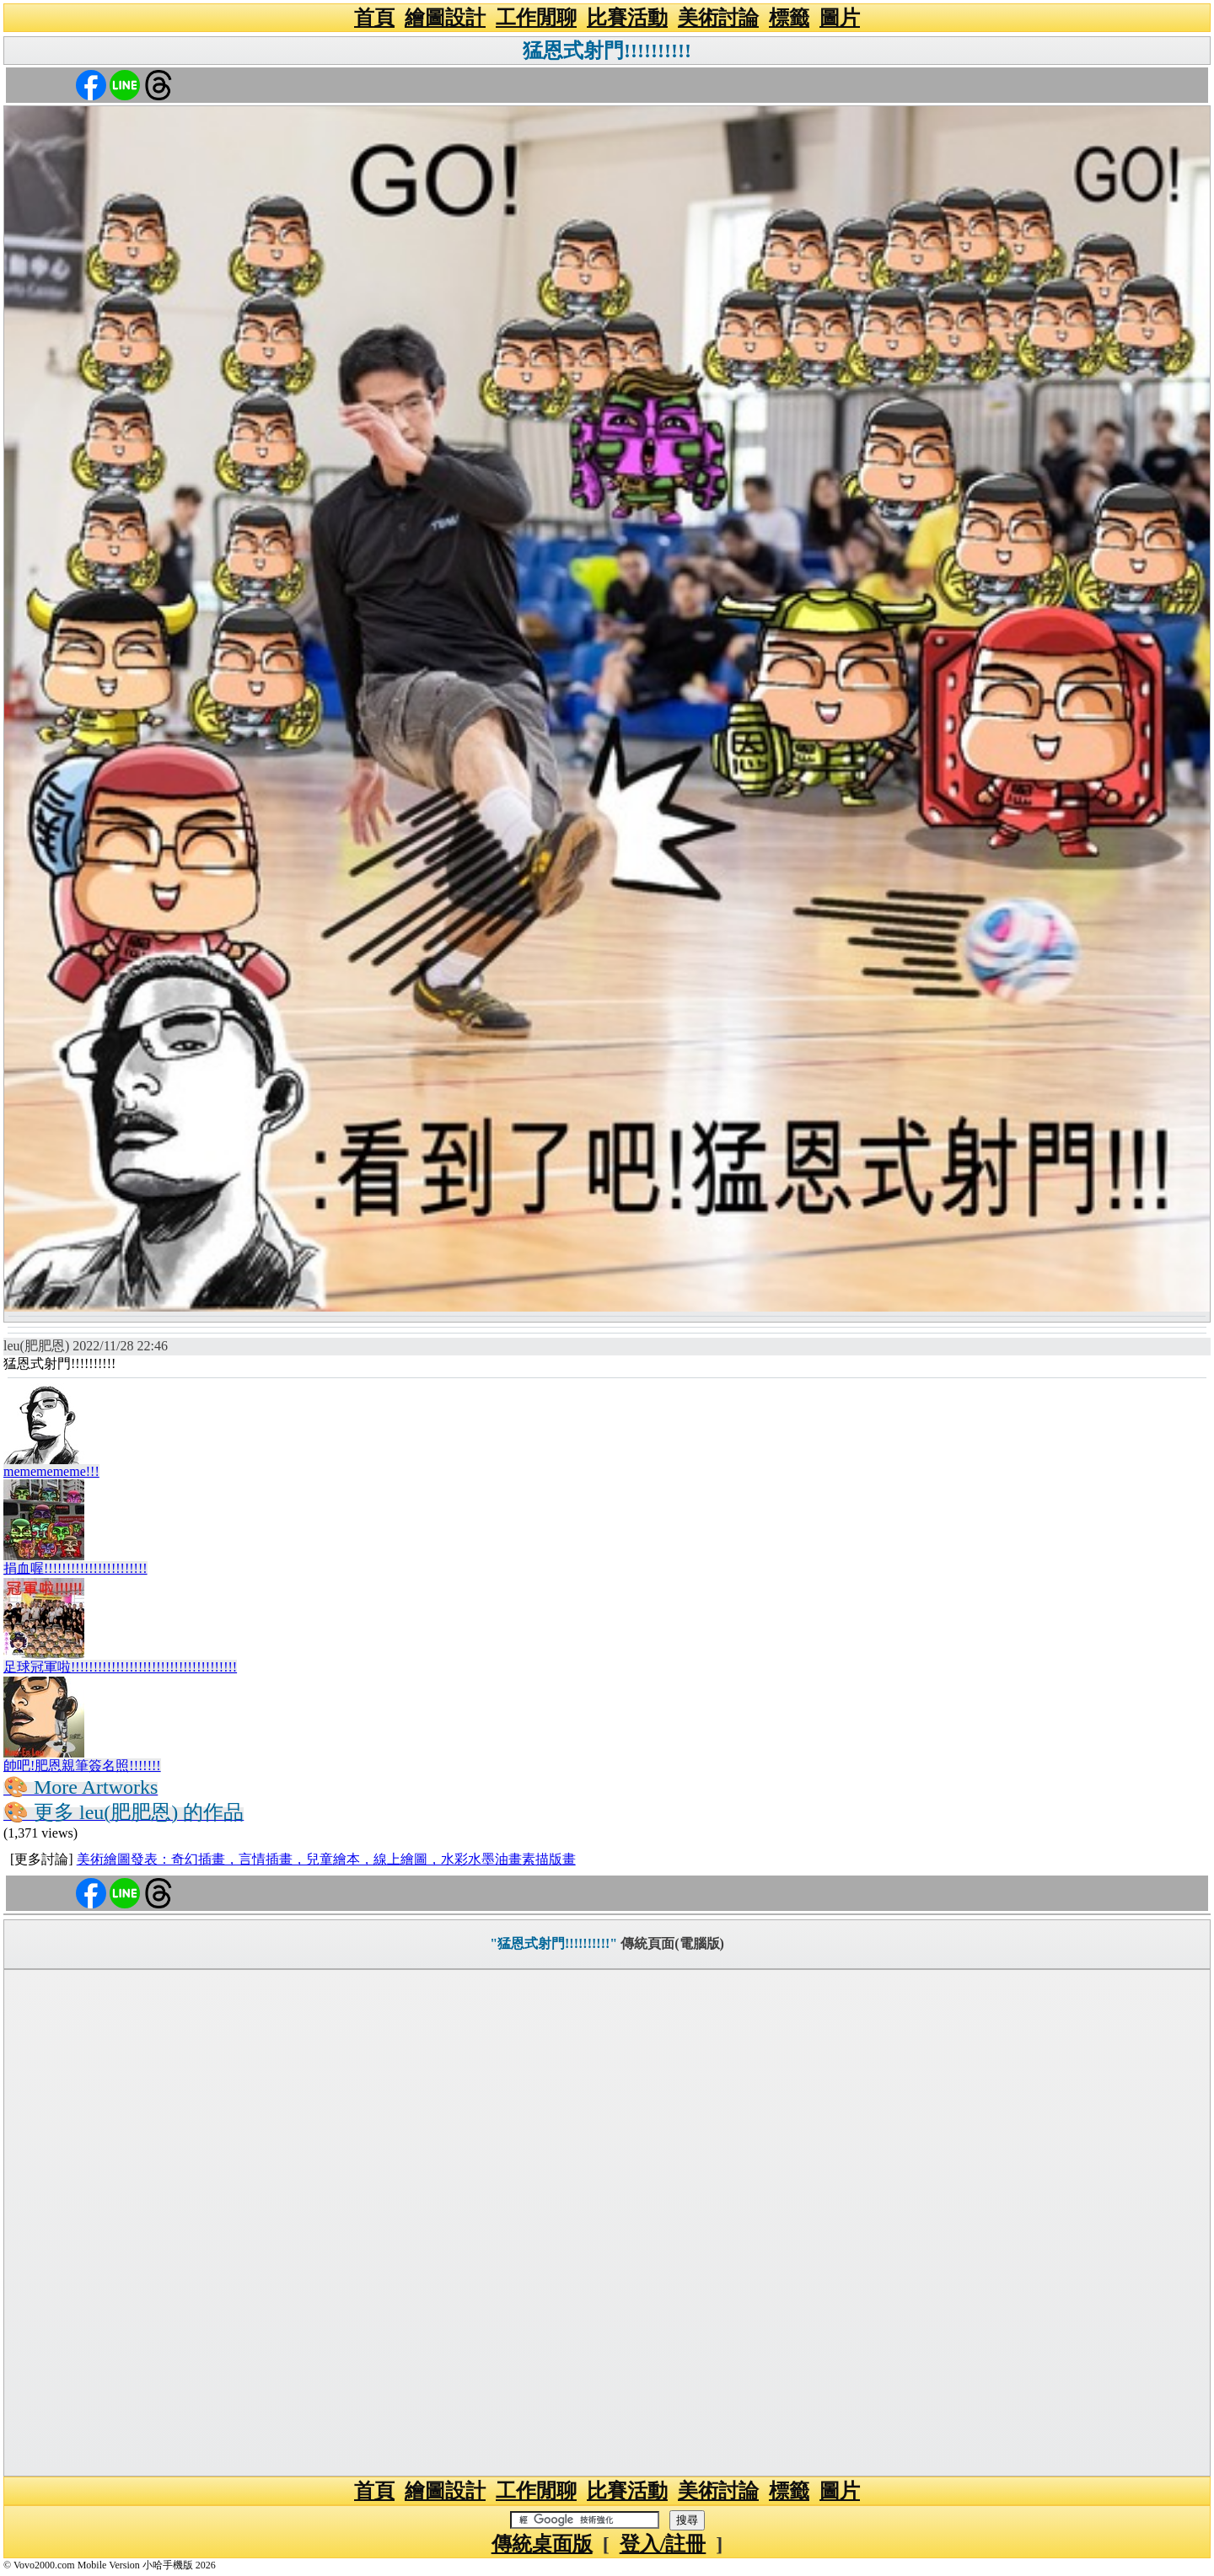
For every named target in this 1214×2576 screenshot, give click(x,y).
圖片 (839, 18)
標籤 (789, 18)
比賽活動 (627, 18)
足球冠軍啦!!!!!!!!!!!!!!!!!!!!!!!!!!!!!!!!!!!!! (120, 1667)
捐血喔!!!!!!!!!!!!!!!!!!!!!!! (75, 1568)
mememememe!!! (51, 1471)
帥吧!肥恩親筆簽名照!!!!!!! (82, 1765)
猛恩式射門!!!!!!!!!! (607, 51)
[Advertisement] (607, 2223)
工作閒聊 (536, 18)
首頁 (374, 18)
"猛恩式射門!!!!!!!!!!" (553, 1943)
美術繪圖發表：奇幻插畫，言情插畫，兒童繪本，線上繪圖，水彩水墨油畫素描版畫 (326, 1859)
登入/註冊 (663, 2544)
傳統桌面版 (542, 2544)
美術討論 (718, 18)
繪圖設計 (445, 18)
